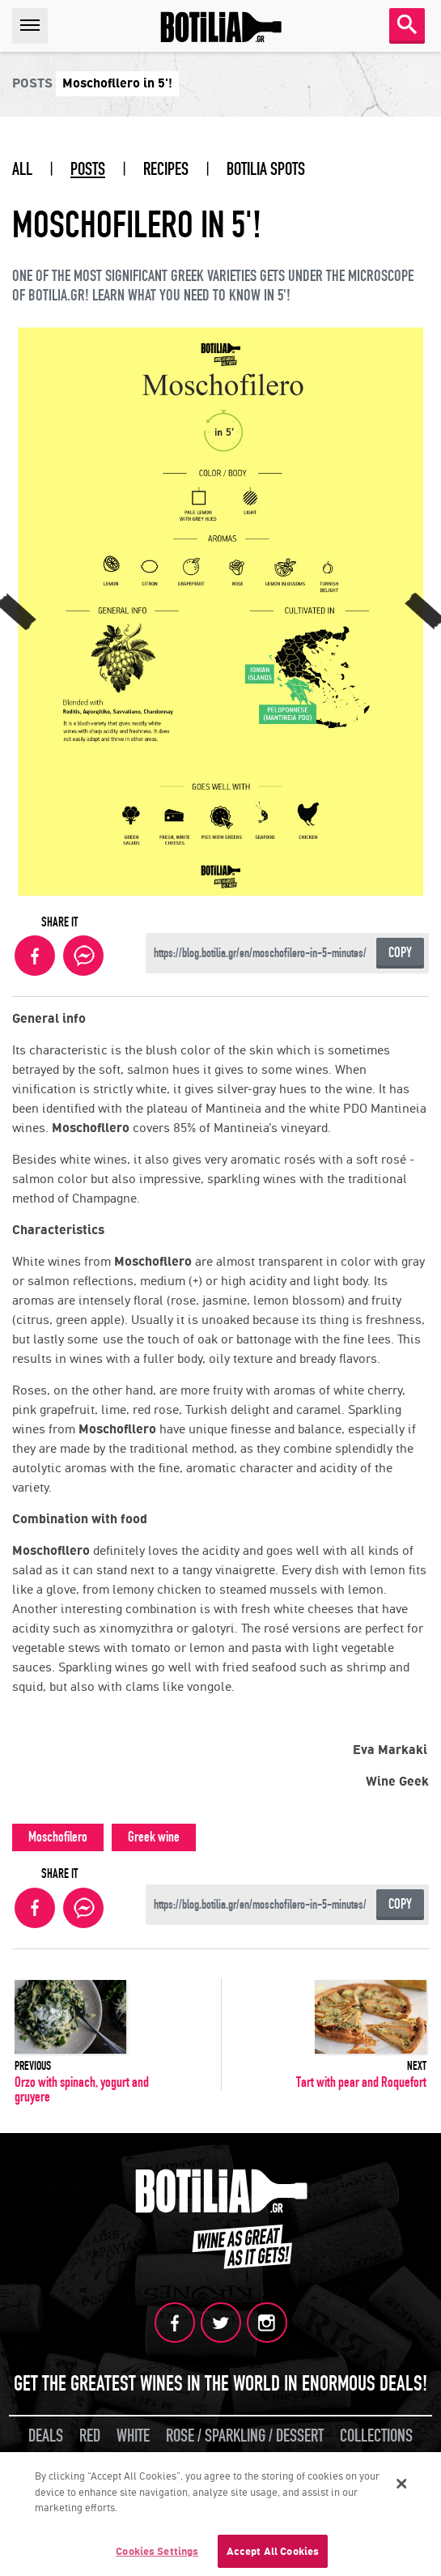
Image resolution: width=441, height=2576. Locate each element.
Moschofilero (57, 1837)
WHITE (133, 2435)
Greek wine (154, 1837)
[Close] (402, 2486)
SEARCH (407, 24)
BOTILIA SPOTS (266, 169)
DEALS (45, 2435)
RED (89, 2435)
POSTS (87, 169)
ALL (22, 169)
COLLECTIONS (376, 2435)
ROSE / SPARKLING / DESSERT (245, 2435)
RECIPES (166, 169)
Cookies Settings (157, 2554)
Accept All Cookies (273, 2554)
